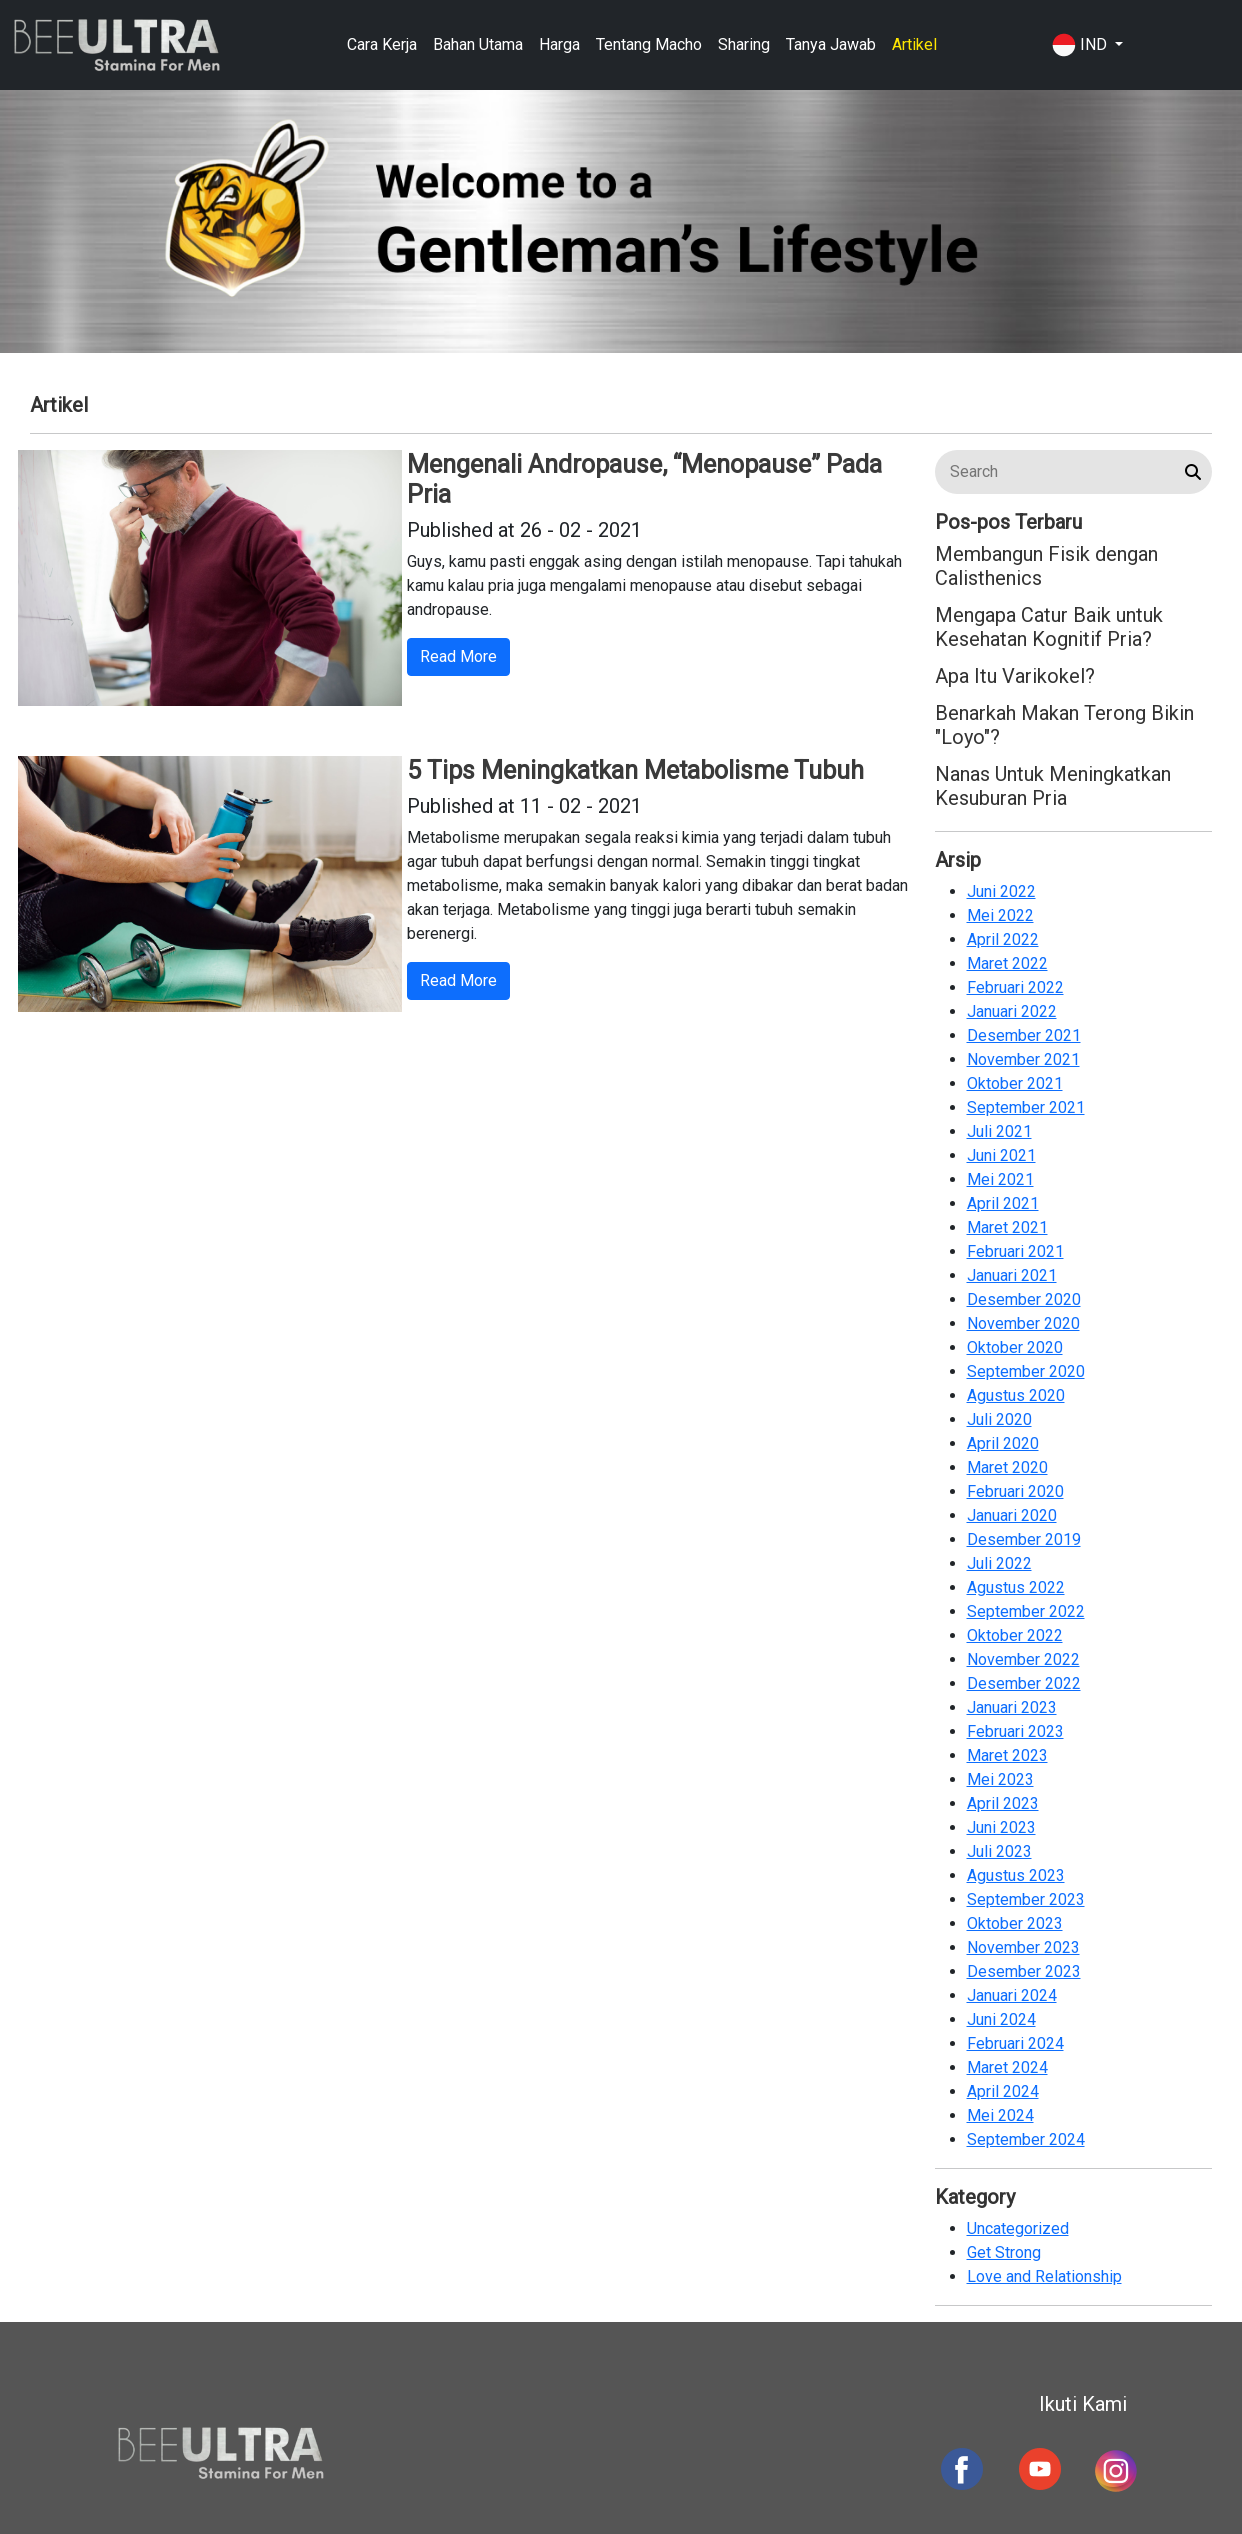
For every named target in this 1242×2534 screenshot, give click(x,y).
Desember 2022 (1024, 1683)
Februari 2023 (1015, 1731)
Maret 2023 (1007, 1755)
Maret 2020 (1007, 1467)
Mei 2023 (1000, 1779)
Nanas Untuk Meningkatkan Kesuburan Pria (1053, 786)
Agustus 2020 (1016, 1395)
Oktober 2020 (1015, 1347)
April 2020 (1003, 1443)
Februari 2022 (1015, 987)
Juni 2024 (1001, 2019)
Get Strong (1004, 2252)
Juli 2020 (999, 1419)
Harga (559, 44)
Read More (458, 656)
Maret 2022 (1007, 963)
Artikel (914, 44)
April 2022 (1003, 939)
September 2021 (1026, 1107)
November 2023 (1023, 1947)
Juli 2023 (999, 1851)
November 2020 (1023, 1323)
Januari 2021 (1012, 1275)
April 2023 (1003, 1803)
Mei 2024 (1000, 2115)
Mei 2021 (1000, 1179)
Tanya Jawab (831, 44)
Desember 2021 (1024, 1035)
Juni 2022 (1001, 891)
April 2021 (1003, 1203)
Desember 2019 (1024, 1539)
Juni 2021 (1001, 1155)
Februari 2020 (1015, 1491)
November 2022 (1023, 1659)
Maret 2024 (1007, 2067)
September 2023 (1026, 1899)
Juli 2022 (999, 1563)
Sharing (744, 44)
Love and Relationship (1044, 2276)
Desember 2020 (1024, 1299)
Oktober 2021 (1015, 1083)
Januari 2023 (1012, 1707)
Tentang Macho (649, 44)
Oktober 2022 (1015, 1635)
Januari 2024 (1012, 1995)
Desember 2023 (1024, 1971)
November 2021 (1023, 1059)
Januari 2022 (1012, 1011)
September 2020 (1026, 1371)
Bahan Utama (478, 44)
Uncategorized (1018, 2228)
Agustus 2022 (1016, 1587)
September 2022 (1026, 1611)
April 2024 (1003, 2091)
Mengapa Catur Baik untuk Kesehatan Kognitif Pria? (1049, 627)
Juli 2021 (999, 1131)
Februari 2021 (1015, 1251)
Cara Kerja (382, 44)
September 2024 (1026, 2139)
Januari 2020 (1012, 1515)
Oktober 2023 (1015, 1923)
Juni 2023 (1001, 1827)
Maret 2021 (1007, 1227)
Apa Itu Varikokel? (1015, 676)
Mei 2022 (1000, 915)
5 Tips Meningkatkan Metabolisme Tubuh (635, 770)
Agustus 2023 (1016, 1875)
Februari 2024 (1015, 2043)
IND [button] (1081, 45)
